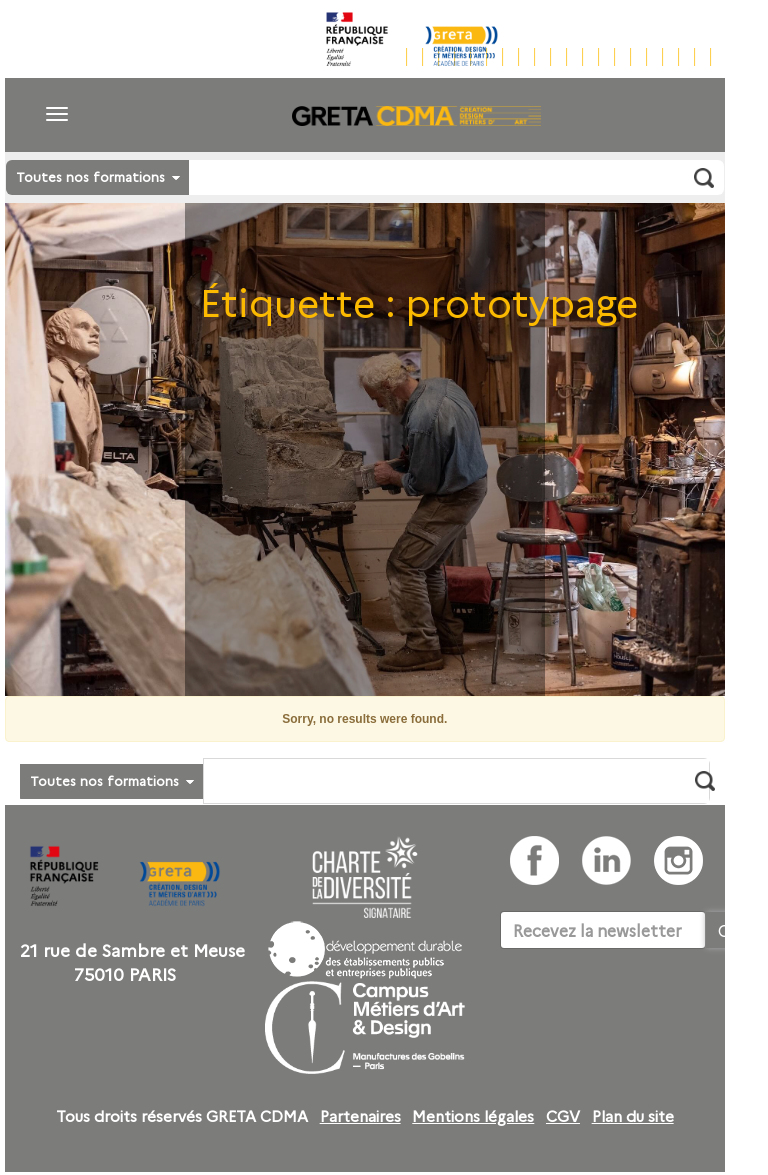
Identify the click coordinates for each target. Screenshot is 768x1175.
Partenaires (360, 1116)
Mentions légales (473, 1116)
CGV (563, 1116)
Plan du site (633, 1116)
